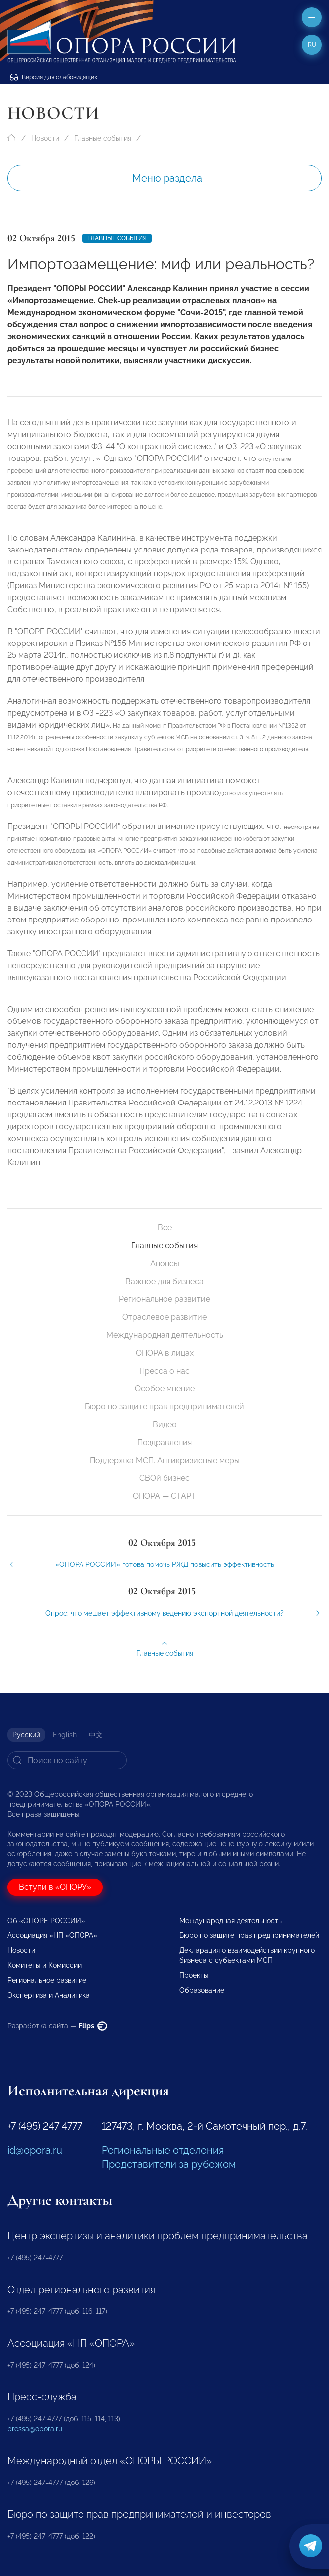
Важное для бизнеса (164, 1281)
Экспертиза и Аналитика (48, 1995)
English (65, 1735)
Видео (165, 1424)
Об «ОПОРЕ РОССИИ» (46, 1921)
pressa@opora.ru (34, 2429)
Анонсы (164, 1263)
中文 (96, 1735)
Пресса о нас (164, 1371)
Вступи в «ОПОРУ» (55, 1887)
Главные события (102, 138)
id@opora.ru (34, 2150)
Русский (26, 1735)
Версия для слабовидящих (53, 77)
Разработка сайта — (57, 2026)
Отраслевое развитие (164, 1317)
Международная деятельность (164, 1335)
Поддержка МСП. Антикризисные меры (165, 1460)
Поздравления (164, 1442)
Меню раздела (167, 178)
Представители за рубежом (169, 2164)
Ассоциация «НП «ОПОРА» (52, 1935)
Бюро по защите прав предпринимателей (164, 1406)
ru (312, 44)
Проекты (193, 1975)
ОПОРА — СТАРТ (164, 1496)
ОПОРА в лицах (165, 1353)
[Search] (67, 1760)
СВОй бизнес (164, 1478)
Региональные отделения (163, 2150)
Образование (201, 1990)
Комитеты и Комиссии (44, 1965)
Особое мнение (165, 1388)
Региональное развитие (164, 1299)
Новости (45, 138)
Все (165, 1227)
